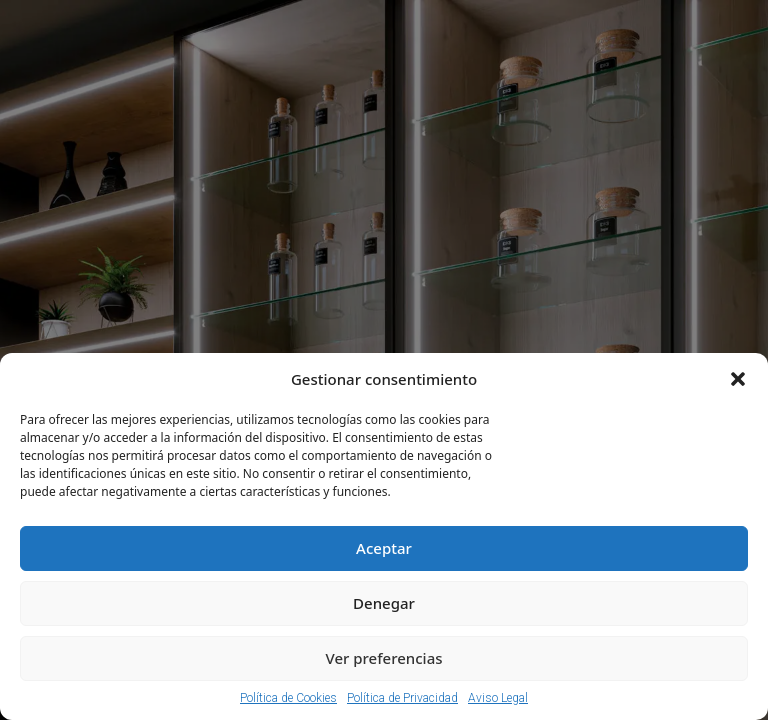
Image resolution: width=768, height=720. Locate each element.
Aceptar (384, 548)
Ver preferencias (383, 658)
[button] (738, 379)
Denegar (384, 603)
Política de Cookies (288, 698)
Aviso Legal (498, 698)
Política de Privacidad (402, 698)
